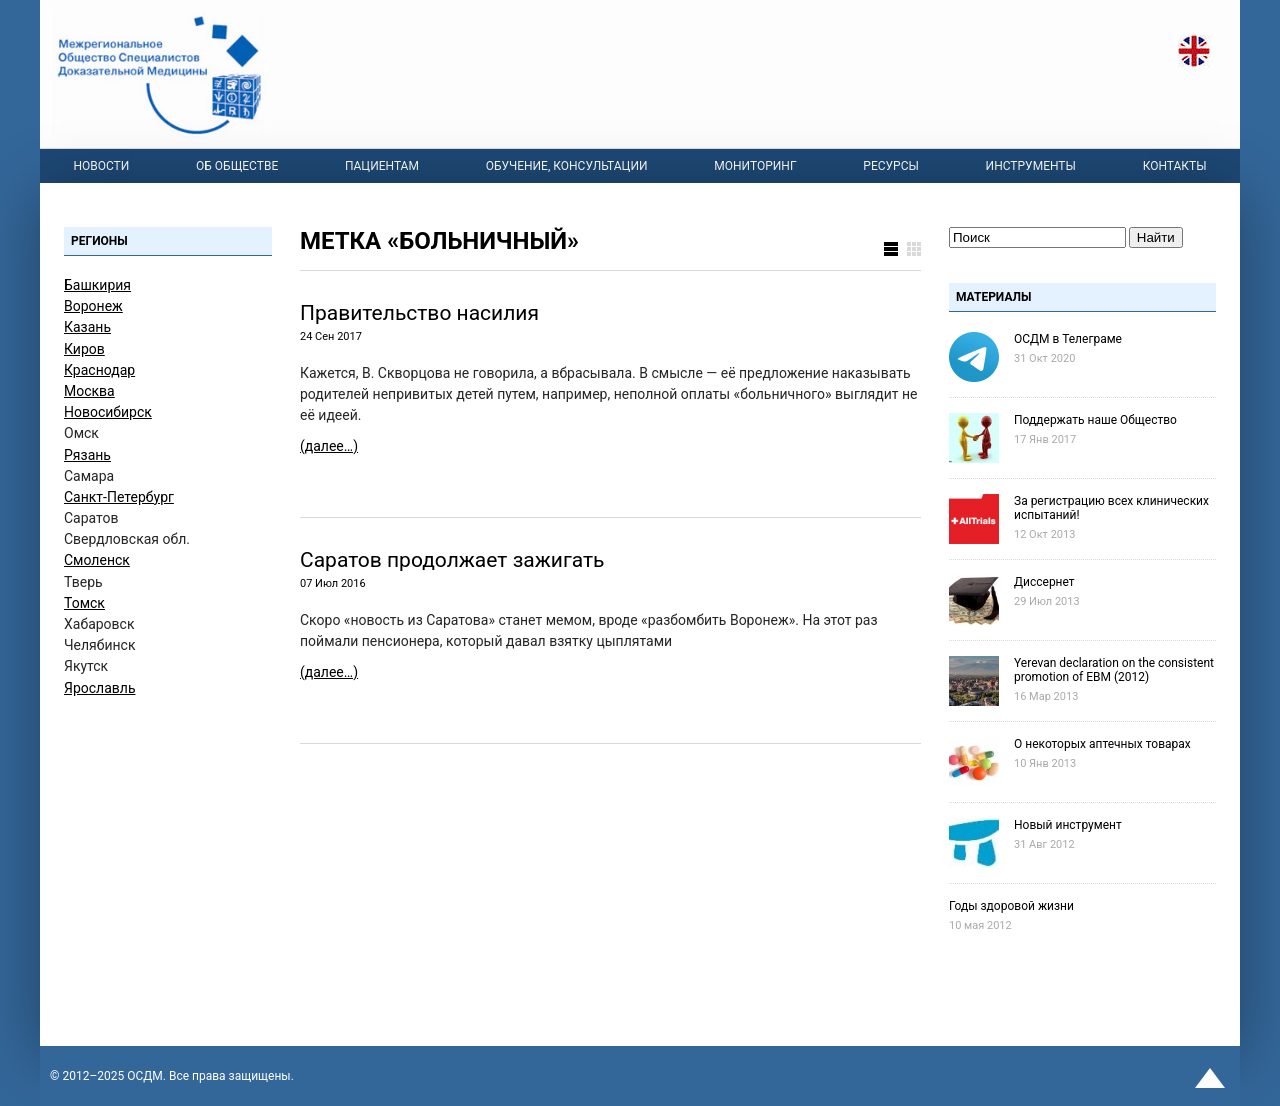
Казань (87, 327)
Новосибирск (108, 412)
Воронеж (93, 306)
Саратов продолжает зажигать (452, 560)
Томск (84, 603)
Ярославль (100, 688)
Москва (89, 391)
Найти (1156, 237)
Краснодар (99, 370)
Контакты (1175, 166)
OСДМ (145, 1076)
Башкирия (97, 285)
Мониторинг (755, 166)
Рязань (87, 455)
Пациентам (382, 166)
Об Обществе (237, 166)
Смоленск (97, 560)
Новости (101, 166)
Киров (84, 349)
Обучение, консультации (567, 166)
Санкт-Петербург (119, 497)
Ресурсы (891, 166)
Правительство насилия (419, 313)
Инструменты (1031, 166)
